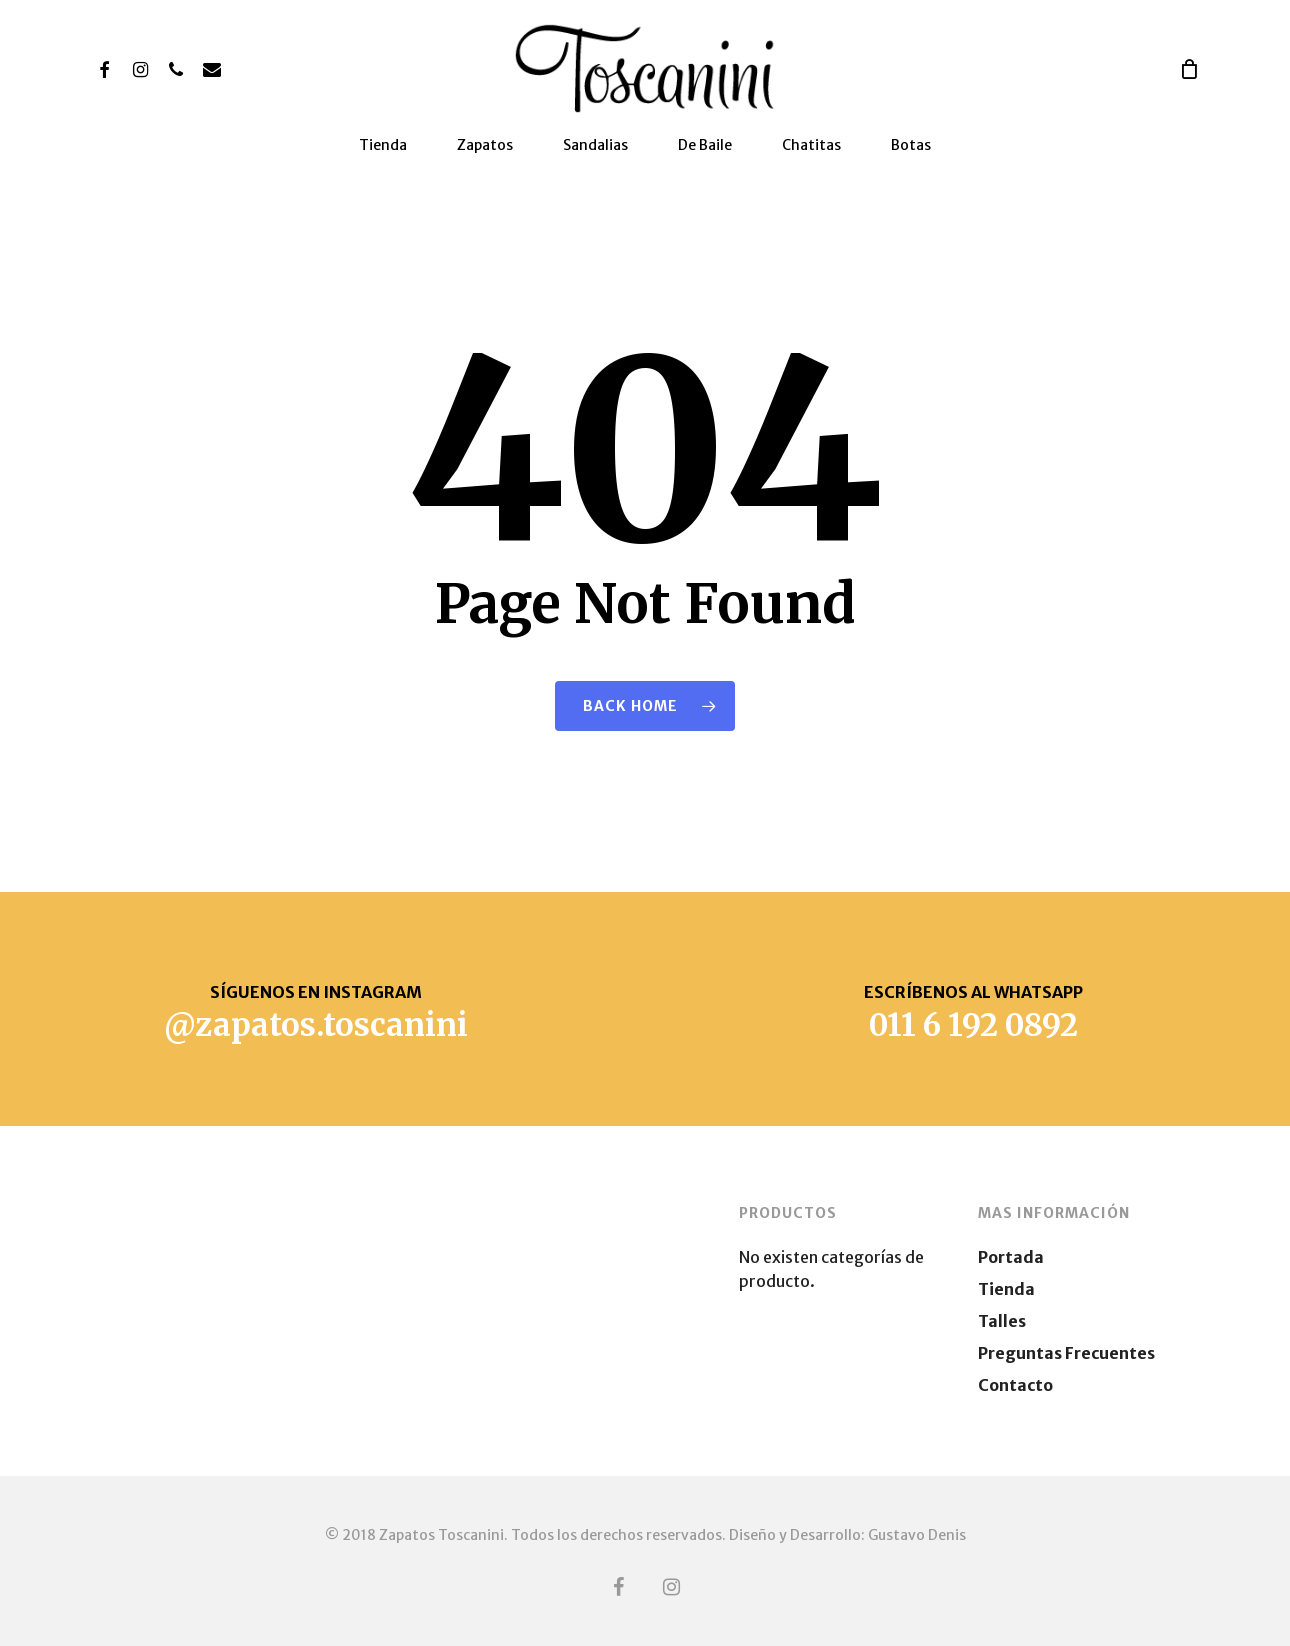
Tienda (1006, 1289)
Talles (1002, 1321)
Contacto (1015, 1385)
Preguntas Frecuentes (1066, 1353)
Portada (1011, 1257)
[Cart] (1189, 69)
